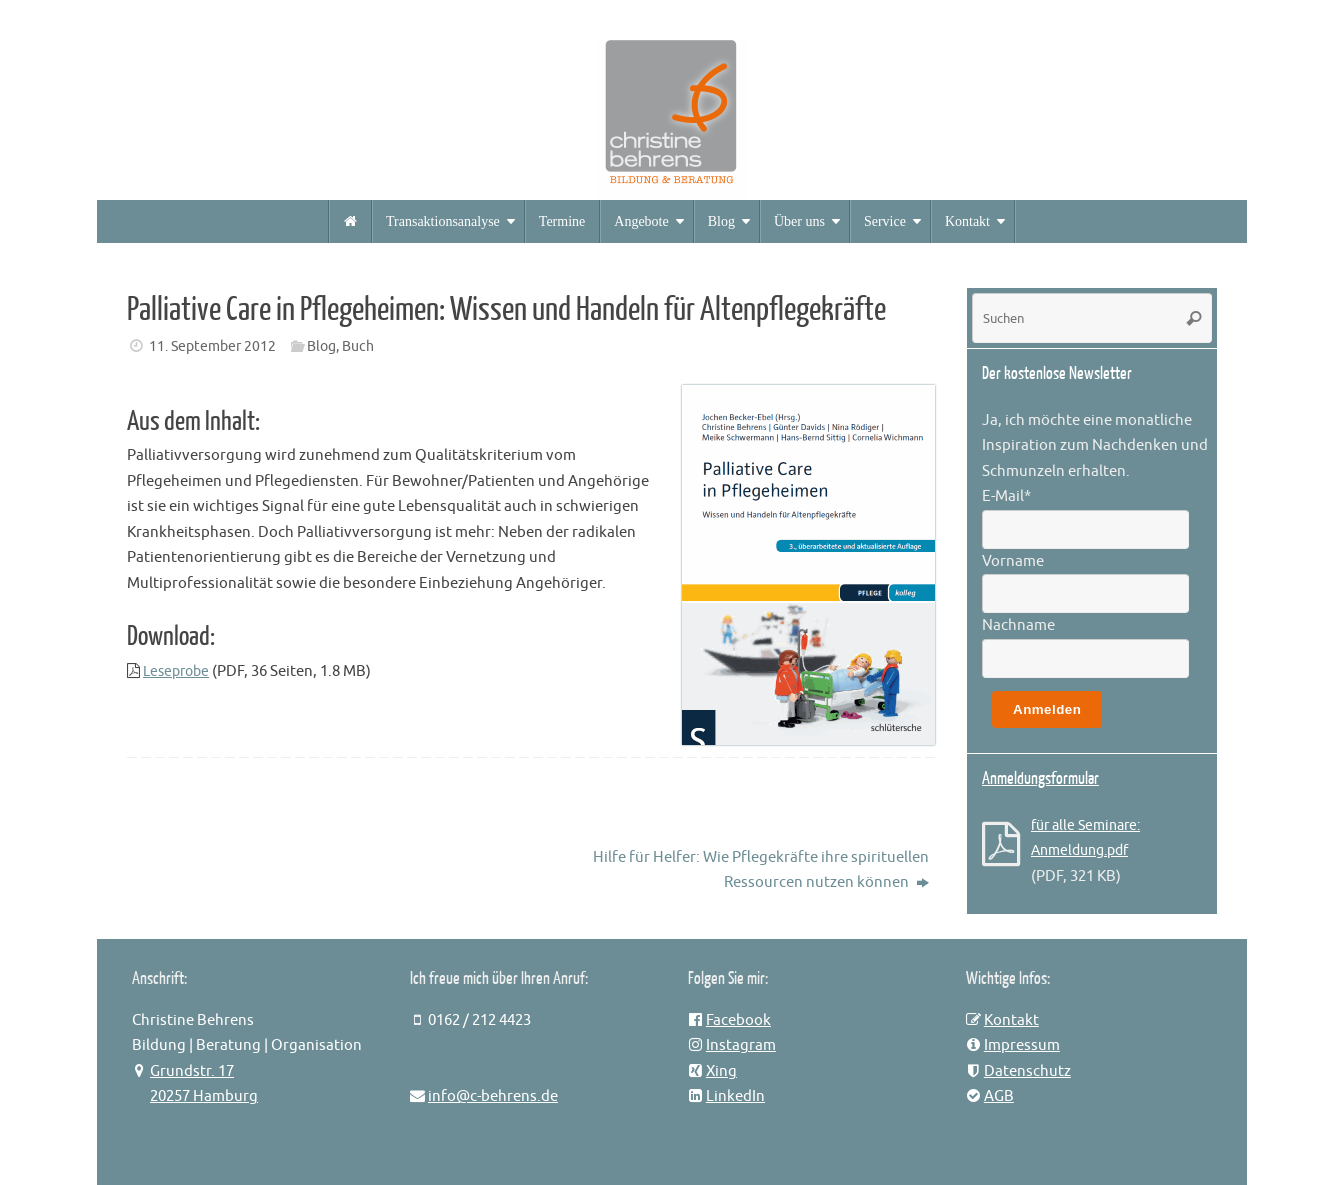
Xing (721, 1071)
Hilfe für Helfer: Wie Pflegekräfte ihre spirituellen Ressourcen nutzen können (761, 870)
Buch (358, 346)
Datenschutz (1027, 1071)
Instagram (741, 1045)
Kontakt (1011, 1020)
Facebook (738, 1020)
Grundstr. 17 (192, 1071)
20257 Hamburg (204, 1096)
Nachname (1018, 625)
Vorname (1013, 561)
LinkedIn (735, 1096)
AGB (999, 1096)
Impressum (1022, 1045)
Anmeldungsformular (1040, 778)
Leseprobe (179, 671)
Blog (321, 346)
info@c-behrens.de (493, 1096)
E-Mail (1006, 496)
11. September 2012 (212, 346)
